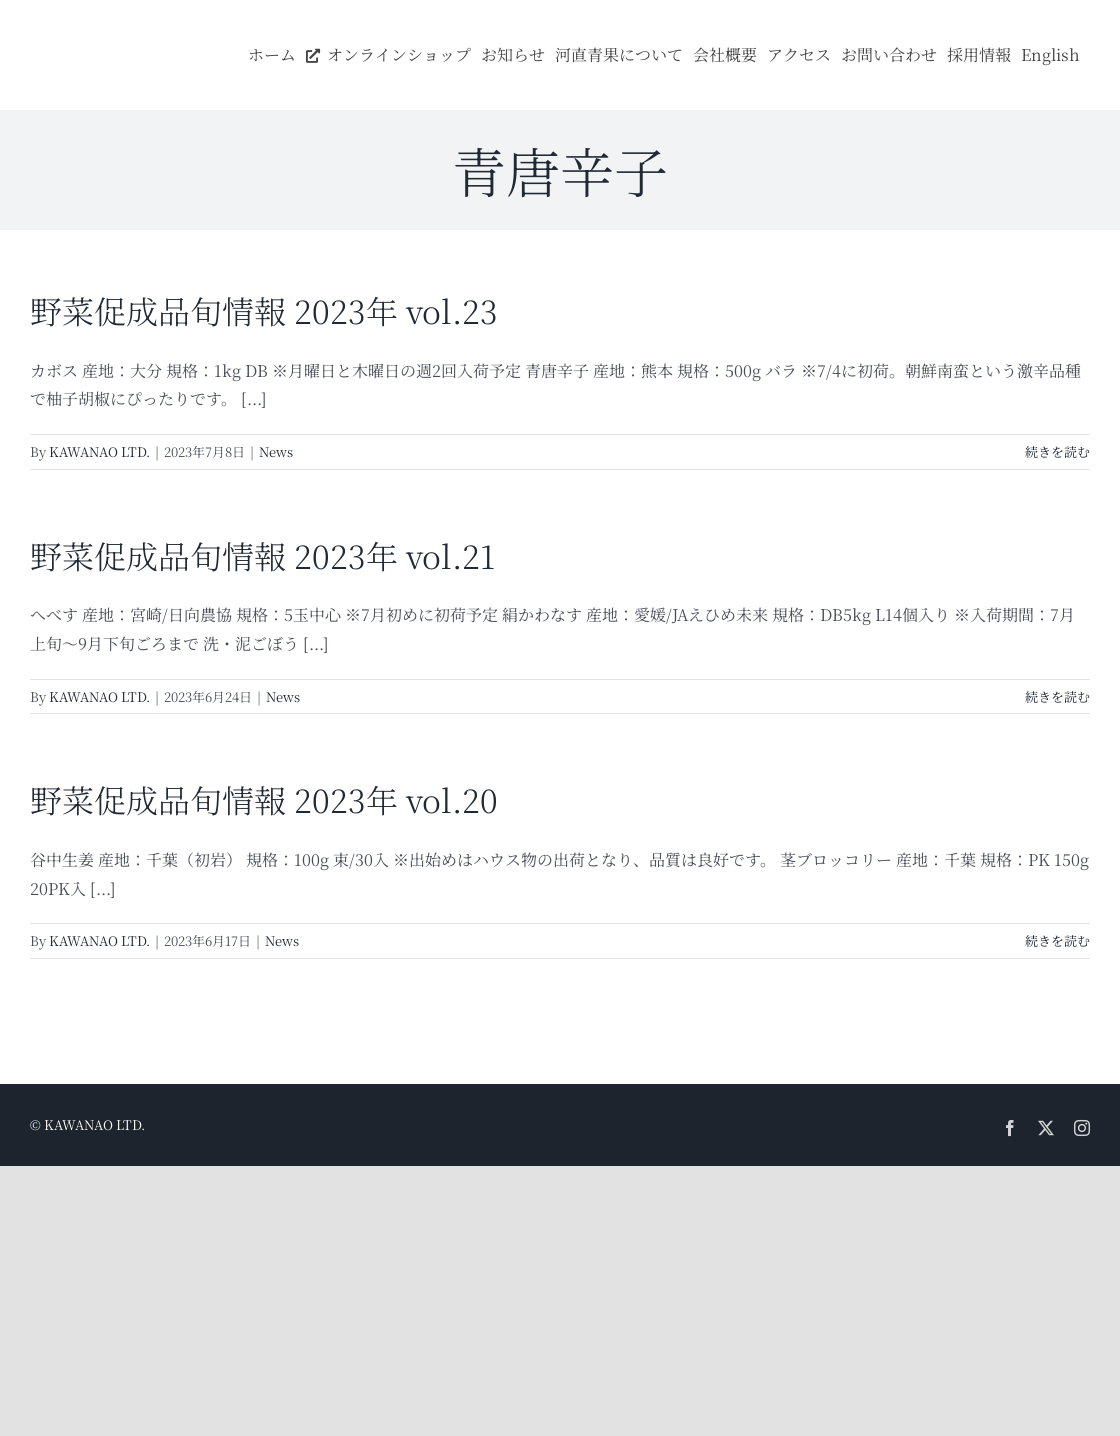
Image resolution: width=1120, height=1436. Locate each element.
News (276, 451)
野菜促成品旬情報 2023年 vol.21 (262, 555)
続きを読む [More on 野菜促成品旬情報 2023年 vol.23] (1057, 451)
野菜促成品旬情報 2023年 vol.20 (264, 799)
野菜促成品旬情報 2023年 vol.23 (264, 310)
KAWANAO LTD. (99, 451)
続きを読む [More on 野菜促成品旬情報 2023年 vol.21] (1057, 696)
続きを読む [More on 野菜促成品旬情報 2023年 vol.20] (1057, 940)
